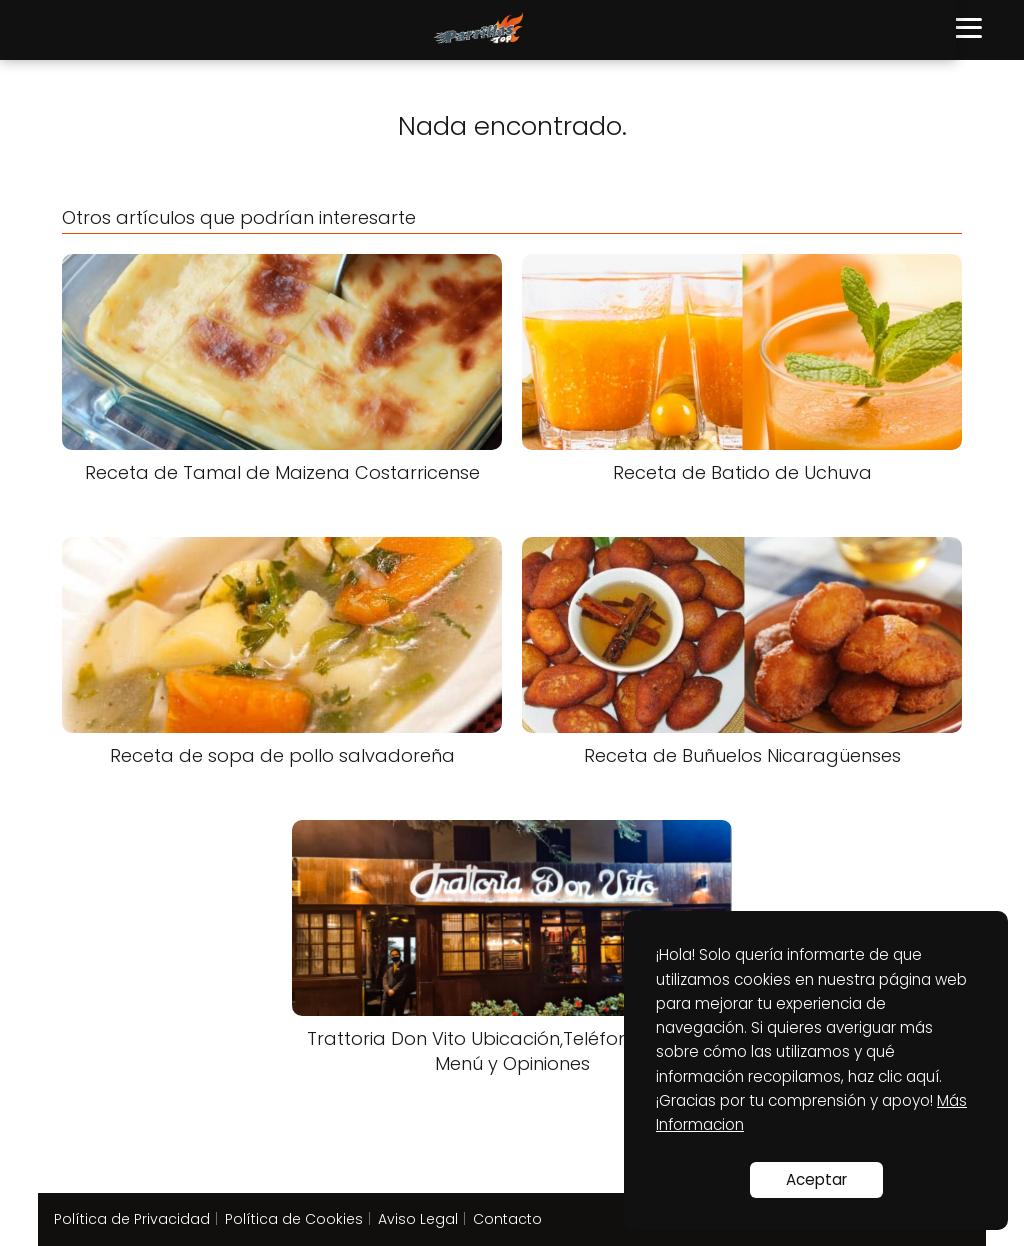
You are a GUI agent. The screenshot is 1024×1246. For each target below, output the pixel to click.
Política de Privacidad (132, 1219)
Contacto (507, 1219)
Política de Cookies (294, 1219)
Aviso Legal (418, 1219)
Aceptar (816, 1179)
